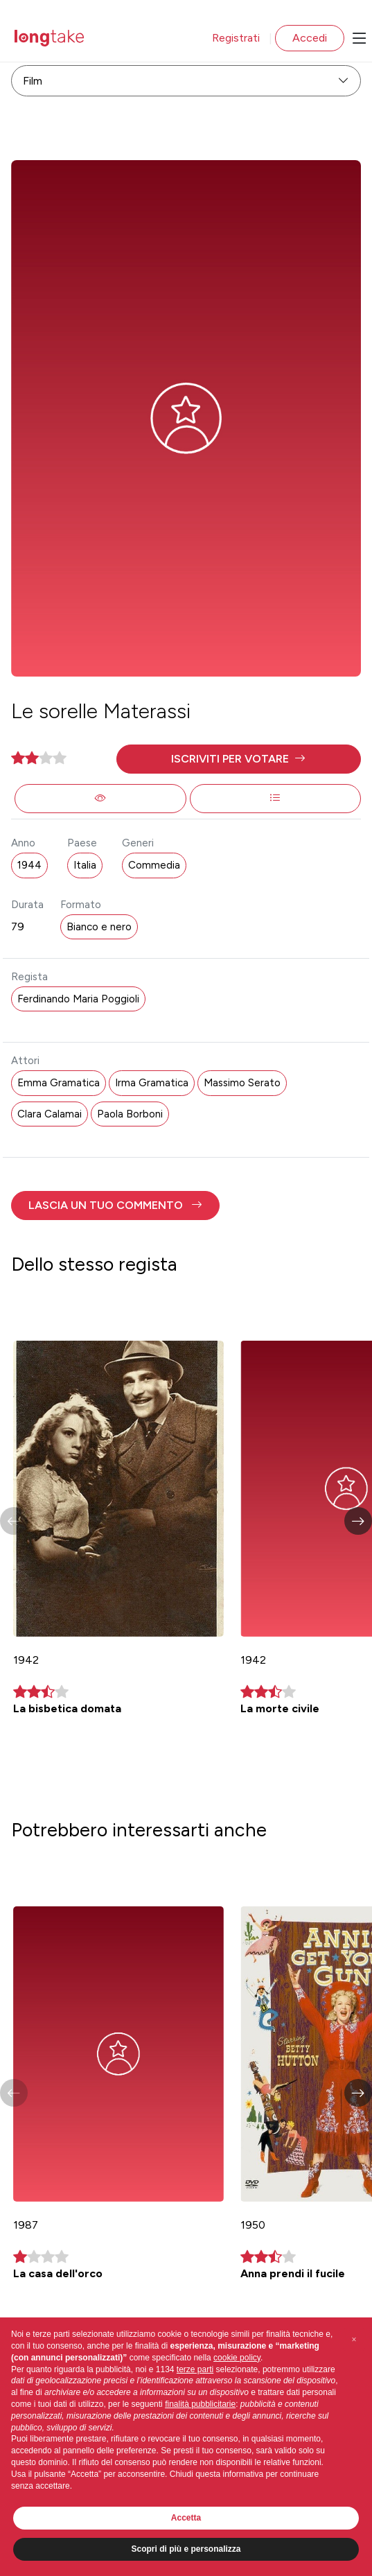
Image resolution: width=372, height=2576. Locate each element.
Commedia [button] (154, 865)
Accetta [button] (186, 2518)
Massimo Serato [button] (242, 1083)
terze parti (195, 2369)
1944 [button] (29, 865)
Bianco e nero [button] (99, 927)
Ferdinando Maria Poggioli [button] (78, 999)
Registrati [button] (236, 37)
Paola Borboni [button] (130, 1114)
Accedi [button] (309, 37)
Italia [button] (84, 865)
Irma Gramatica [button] (151, 1083)
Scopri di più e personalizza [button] (185, 2549)
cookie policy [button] (236, 2357)
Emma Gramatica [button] (58, 1083)
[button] (238, 759)
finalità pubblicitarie (200, 2404)
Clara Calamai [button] (49, 1114)
